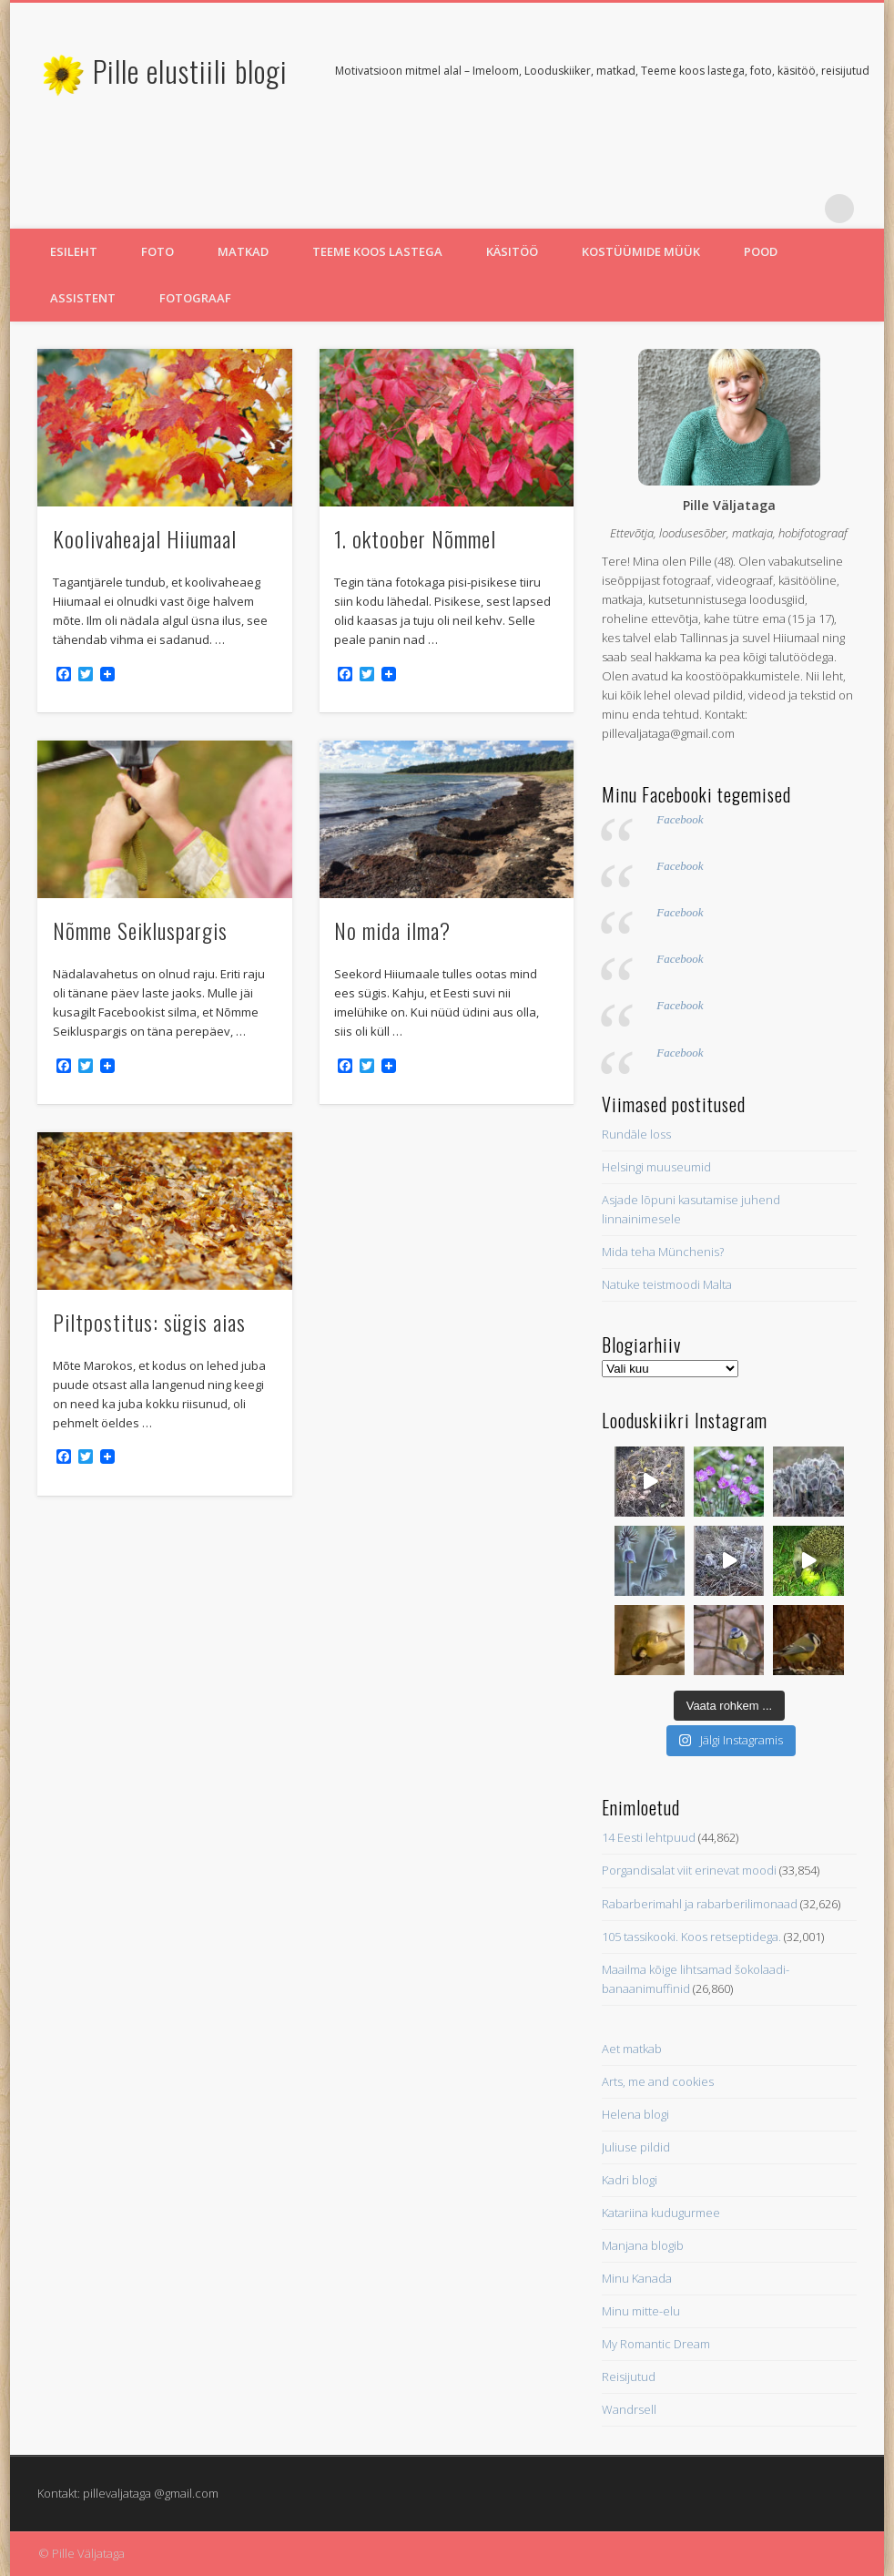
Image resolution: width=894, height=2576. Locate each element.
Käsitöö (512, 251)
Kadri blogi (629, 2180)
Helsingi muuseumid (656, 1167)
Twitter (764, 208)
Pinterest (802, 208)
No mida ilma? (392, 930)
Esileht (73, 251)
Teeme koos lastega (377, 251)
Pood (760, 251)
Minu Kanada (637, 2278)
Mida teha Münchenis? (663, 1251)
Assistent (83, 298)
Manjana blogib (643, 2245)
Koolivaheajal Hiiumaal (145, 538)
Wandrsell (629, 2409)
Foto (157, 251)
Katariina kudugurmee (661, 2212)
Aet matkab (632, 2048)
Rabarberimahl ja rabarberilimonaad (699, 1904)
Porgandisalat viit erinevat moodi (689, 1870)
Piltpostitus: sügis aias (149, 1321)
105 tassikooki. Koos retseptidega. (691, 1936)
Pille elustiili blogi (190, 70)
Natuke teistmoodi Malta (667, 1284)
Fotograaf (195, 298)
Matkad (243, 251)
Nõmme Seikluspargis (140, 930)
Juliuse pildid (636, 2147)
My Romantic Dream (656, 2344)
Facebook (679, 819)
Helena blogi (635, 2114)
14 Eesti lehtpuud (649, 1837)
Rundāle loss (636, 1134)
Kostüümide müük (641, 251)
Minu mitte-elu (641, 2311)
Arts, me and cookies (658, 2081)
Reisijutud (628, 2376)
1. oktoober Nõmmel (415, 538)
